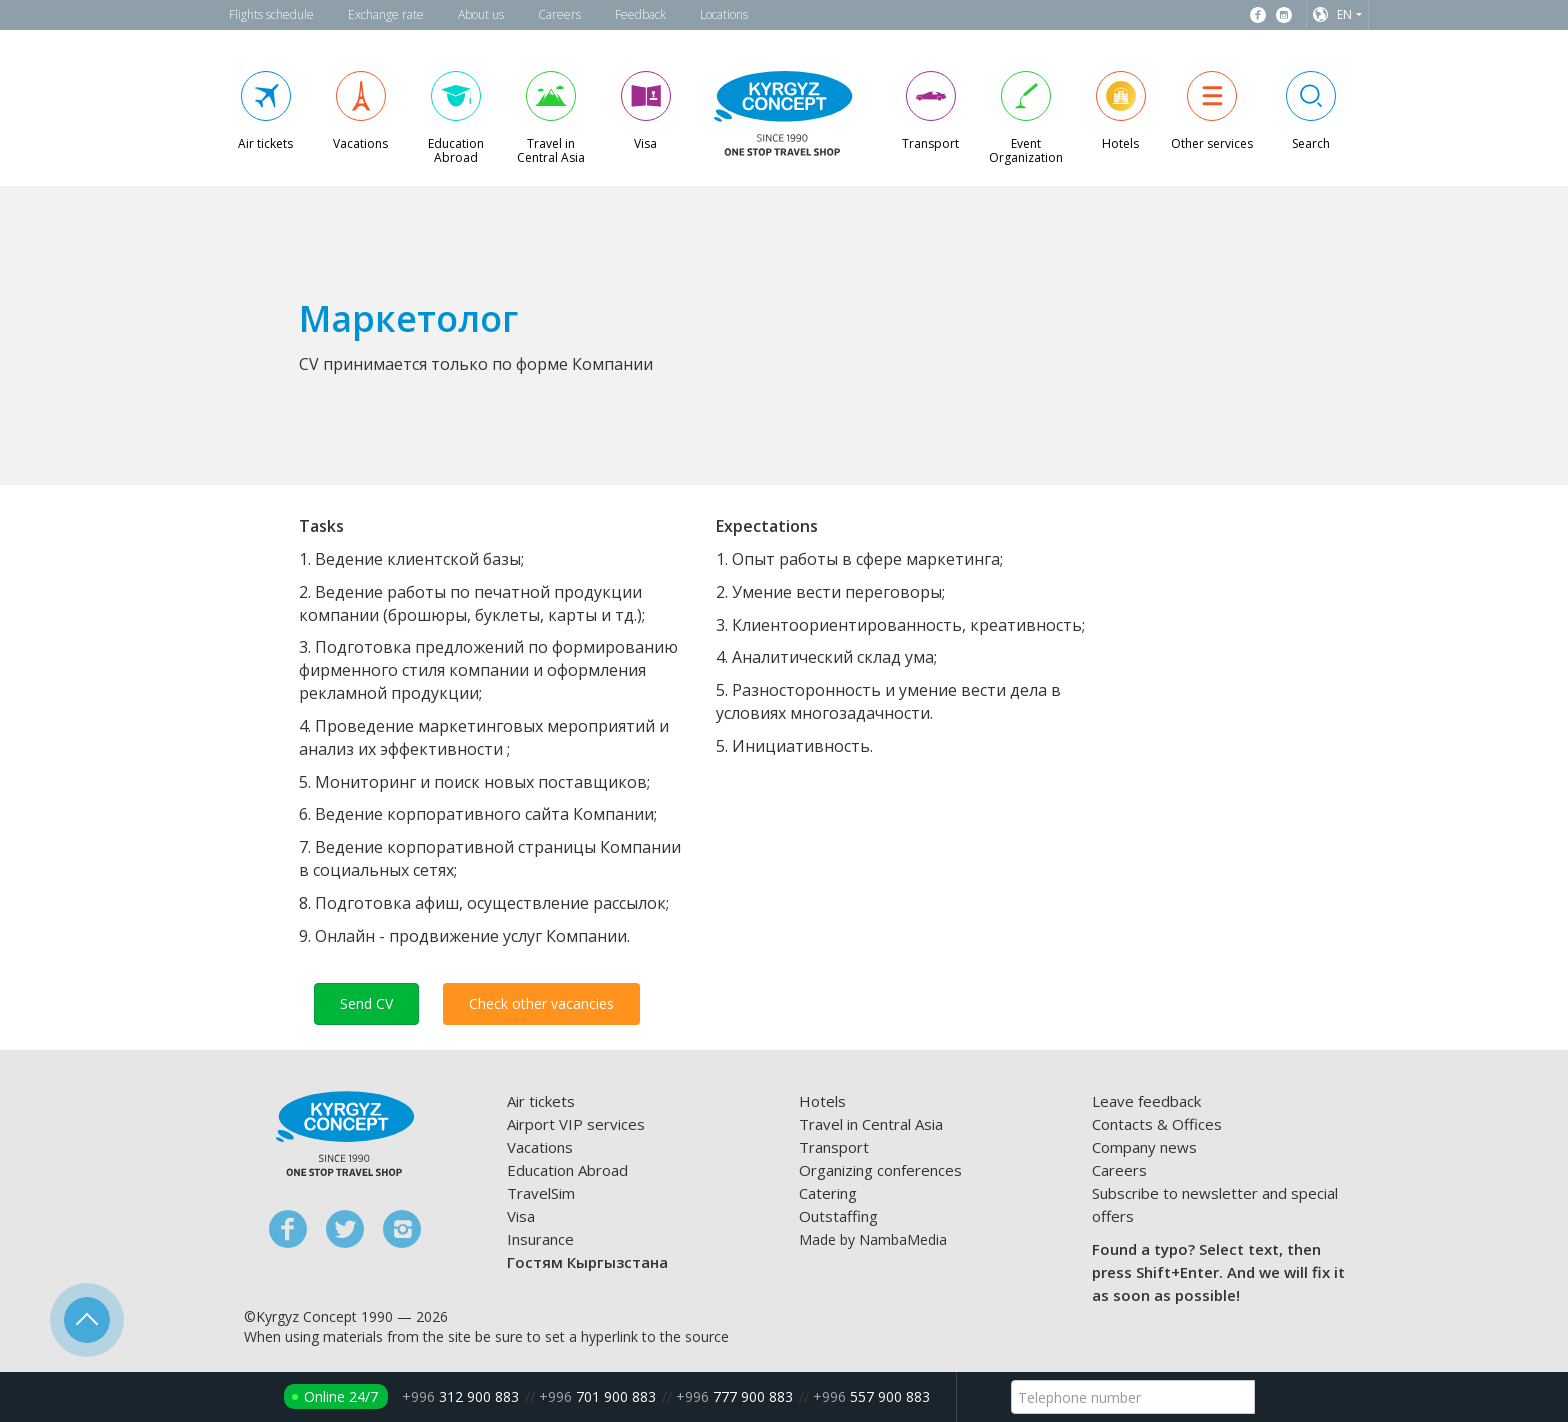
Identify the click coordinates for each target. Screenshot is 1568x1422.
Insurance (540, 1239)
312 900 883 (460, 1396)
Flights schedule (271, 14)
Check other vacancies (541, 1003)
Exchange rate (386, 14)
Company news (1144, 1147)
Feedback (640, 14)
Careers (559, 14)
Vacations (540, 1147)
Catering (828, 1193)
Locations (724, 14)
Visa (521, 1216)
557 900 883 (871, 1396)
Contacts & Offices (1157, 1124)
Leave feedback (1146, 1101)
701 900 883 (597, 1396)
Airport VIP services (576, 1124)
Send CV (366, 1003)
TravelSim (541, 1193)
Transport (834, 1147)
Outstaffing (838, 1216)
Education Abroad (567, 1170)
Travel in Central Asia (871, 1124)
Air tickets (541, 1101)
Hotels (822, 1101)
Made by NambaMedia (873, 1239)
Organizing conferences (880, 1170)
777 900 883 (734, 1396)
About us (481, 14)
